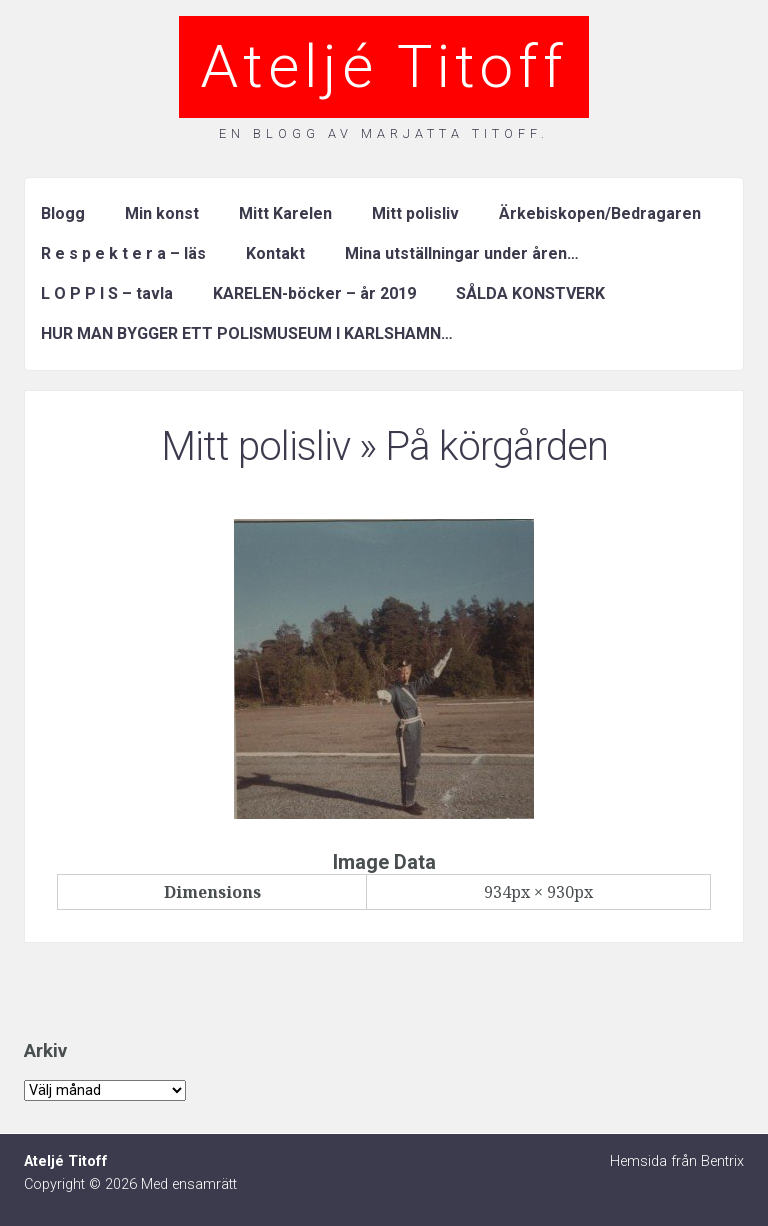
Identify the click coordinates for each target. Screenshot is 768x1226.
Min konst (162, 213)
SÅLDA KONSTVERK (530, 293)
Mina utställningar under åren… (462, 253)
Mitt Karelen (285, 213)
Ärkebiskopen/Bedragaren (600, 213)
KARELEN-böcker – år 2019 (314, 293)
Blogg (63, 213)
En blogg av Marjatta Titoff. (384, 133)
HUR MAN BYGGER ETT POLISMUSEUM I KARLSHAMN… (247, 333)
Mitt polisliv (415, 213)
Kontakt (275, 253)
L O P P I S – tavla (107, 293)
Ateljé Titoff (384, 66)
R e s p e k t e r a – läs (123, 253)
